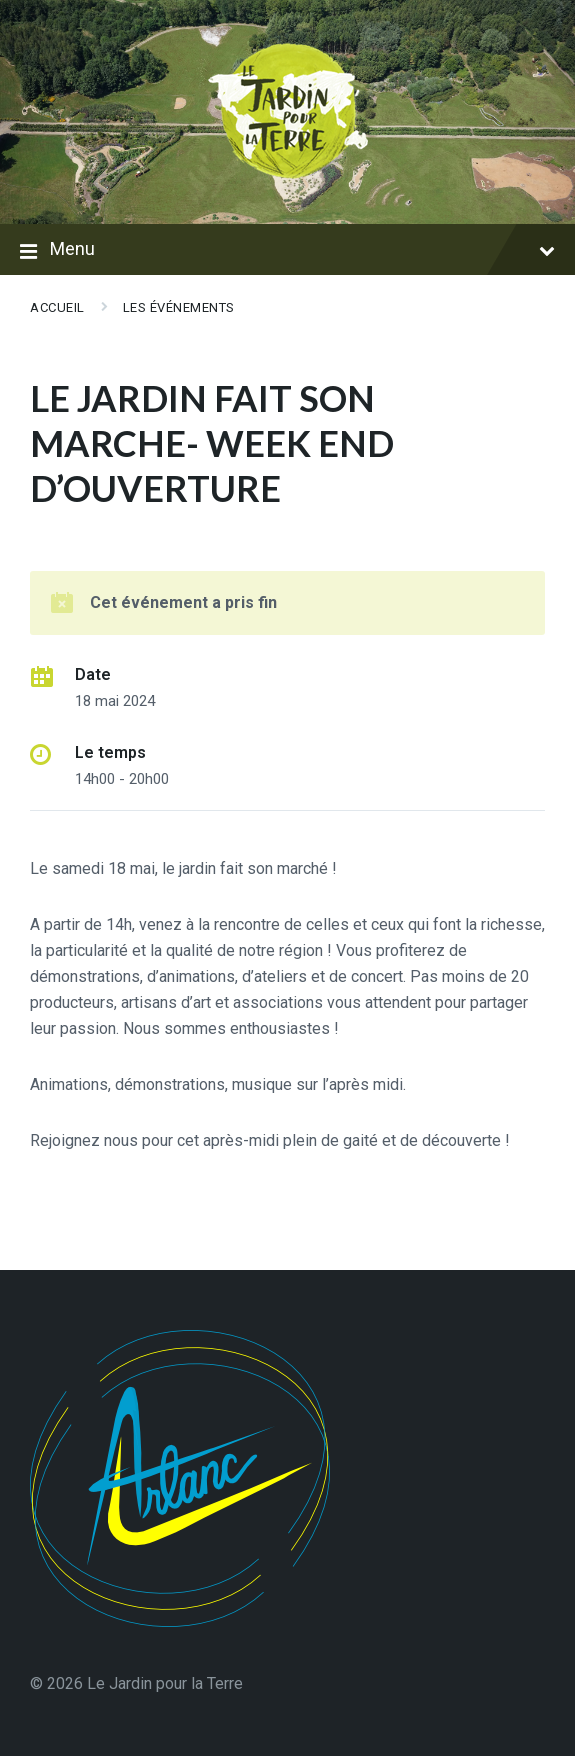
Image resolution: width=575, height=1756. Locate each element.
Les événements (179, 307)
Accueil (57, 307)
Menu (287, 251)
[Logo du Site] (288, 184)
